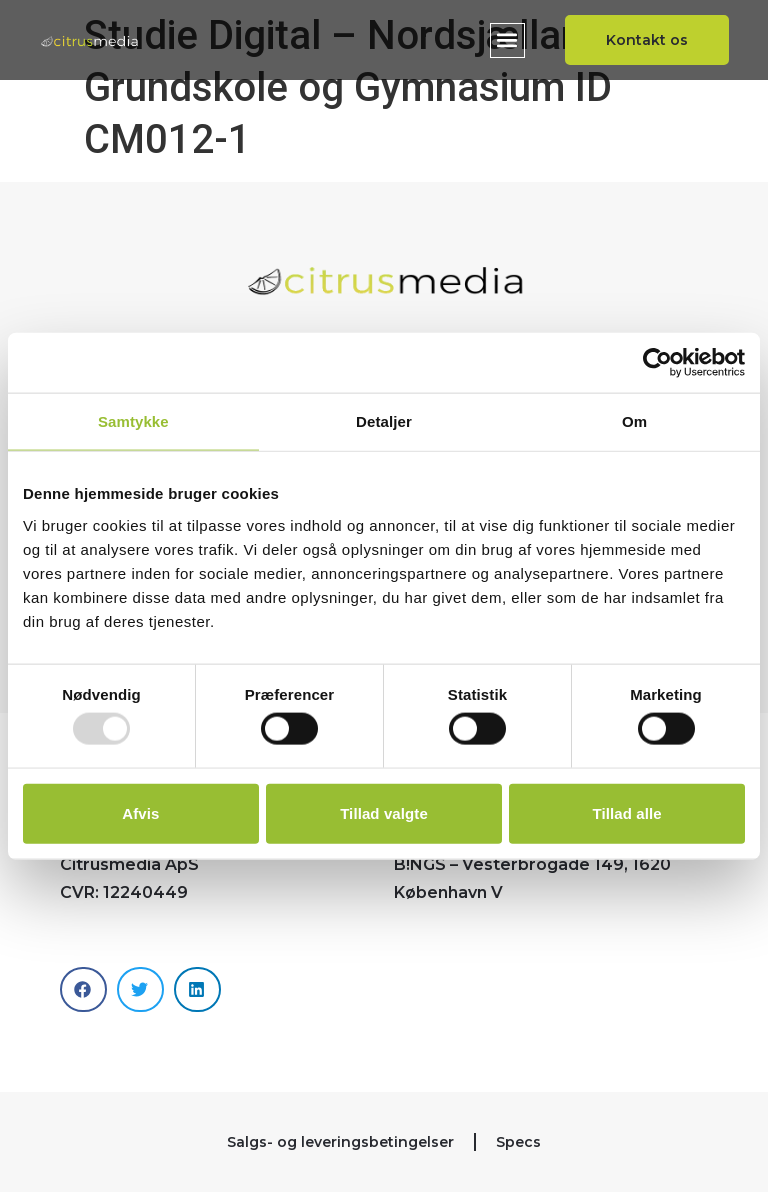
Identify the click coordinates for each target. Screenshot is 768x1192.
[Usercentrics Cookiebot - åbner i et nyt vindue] (657, 363)
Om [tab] (634, 421)
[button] (505, 40)
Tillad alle (627, 812)
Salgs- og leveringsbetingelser (340, 1142)
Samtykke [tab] (133, 421)
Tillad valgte (384, 812)
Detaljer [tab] (384, 421)
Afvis (140, 812)
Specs (518, 1142)
